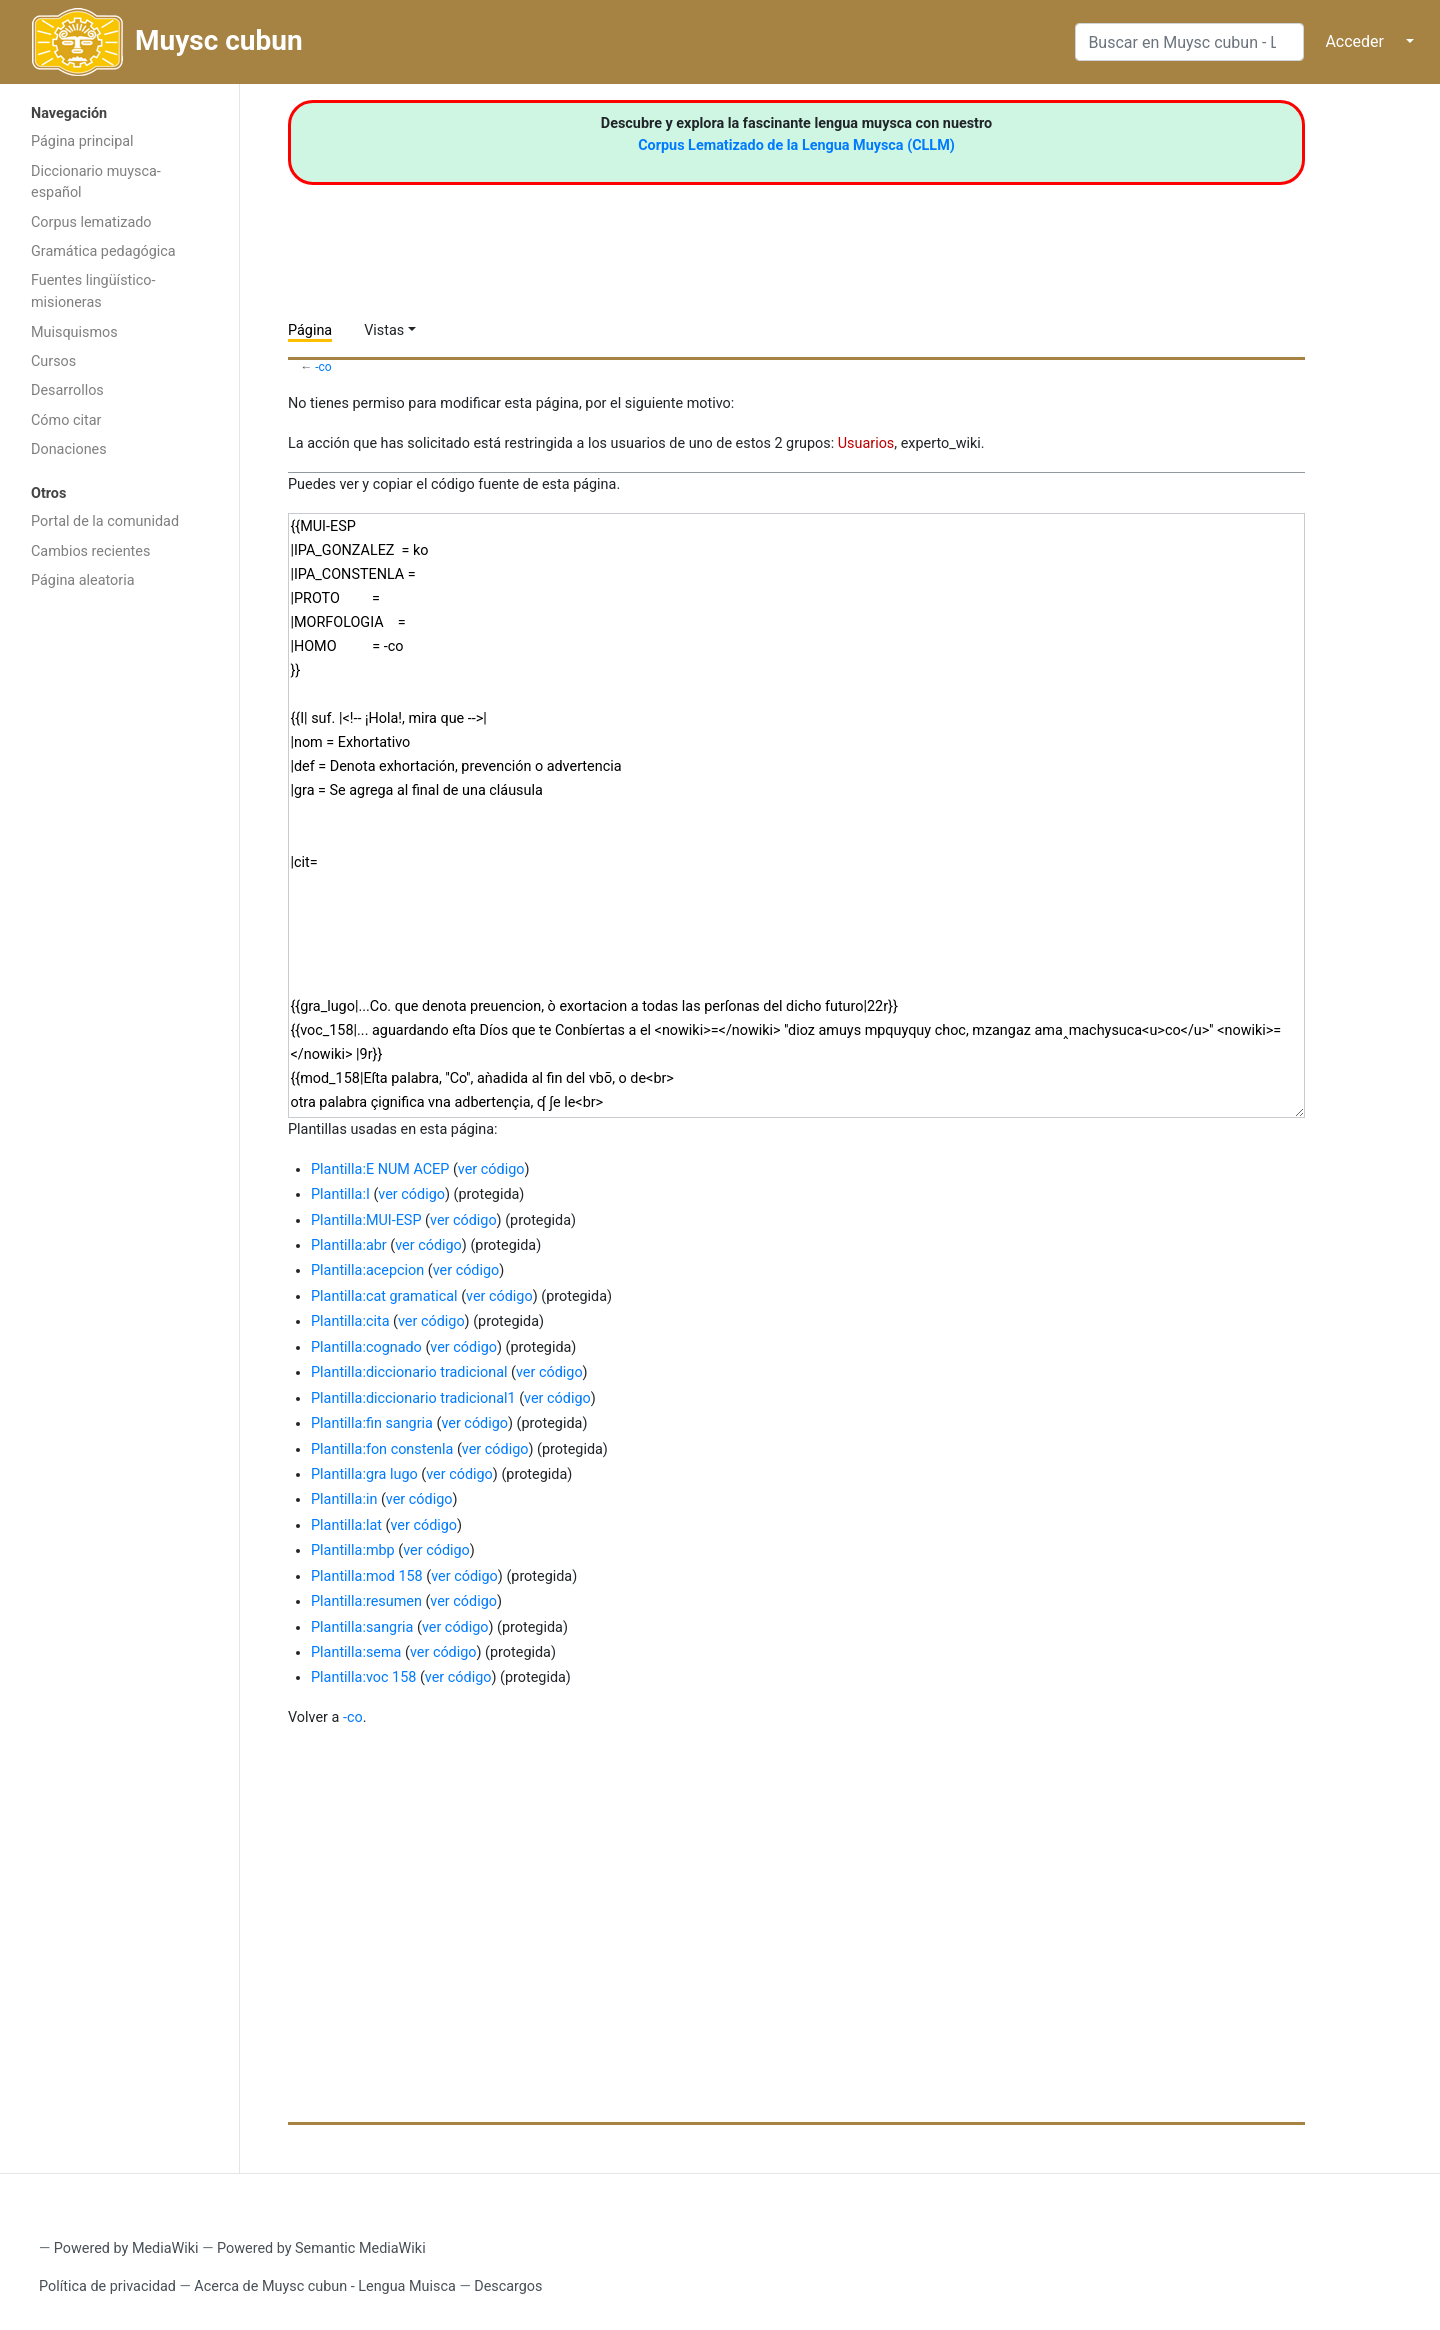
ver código (491, 1169)
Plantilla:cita (350, 1321)
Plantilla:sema (356, 1652)
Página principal (82, 141)
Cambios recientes (90, 551)
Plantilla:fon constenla (382, 1449)
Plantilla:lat (346, 1525)
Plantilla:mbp (353, 1550)
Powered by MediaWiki (126, 2248)
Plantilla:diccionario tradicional (409, 1372)
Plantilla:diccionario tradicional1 (413, 1398)
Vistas (384, 330)
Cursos (53, 361)
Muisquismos (74, 332)
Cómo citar (66, 420)
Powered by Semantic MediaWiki (321, 2248)
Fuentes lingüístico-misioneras (93, 291)
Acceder (1354, 41)
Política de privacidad (107, 2286)
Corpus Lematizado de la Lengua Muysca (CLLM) (796, 145)
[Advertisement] (119, 918)
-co (323, 367)
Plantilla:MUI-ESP (366, 1220)
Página (310, 330)
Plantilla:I (340, 1194)
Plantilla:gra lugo (364, 1474)
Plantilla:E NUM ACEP (380, 1169)
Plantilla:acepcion (367, 1270)
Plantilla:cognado (366, 1347)
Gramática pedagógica (103, 251)
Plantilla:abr (349, 1245)
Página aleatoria (83, 580)
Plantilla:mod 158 (367, 1576)
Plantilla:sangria (362, 1627)
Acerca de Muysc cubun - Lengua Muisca (324, 2286)
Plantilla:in (344, 1499)
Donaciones (69, 449)
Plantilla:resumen (366, 1601)
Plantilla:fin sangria (372, 1423)
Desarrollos (67, 390)
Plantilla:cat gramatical (384, 1296)
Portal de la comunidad (105, 521)
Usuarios (866, 443)
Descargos (508, 2286)
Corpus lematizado (91, 222)
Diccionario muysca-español (96, 182)
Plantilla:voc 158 (363, 1677)
